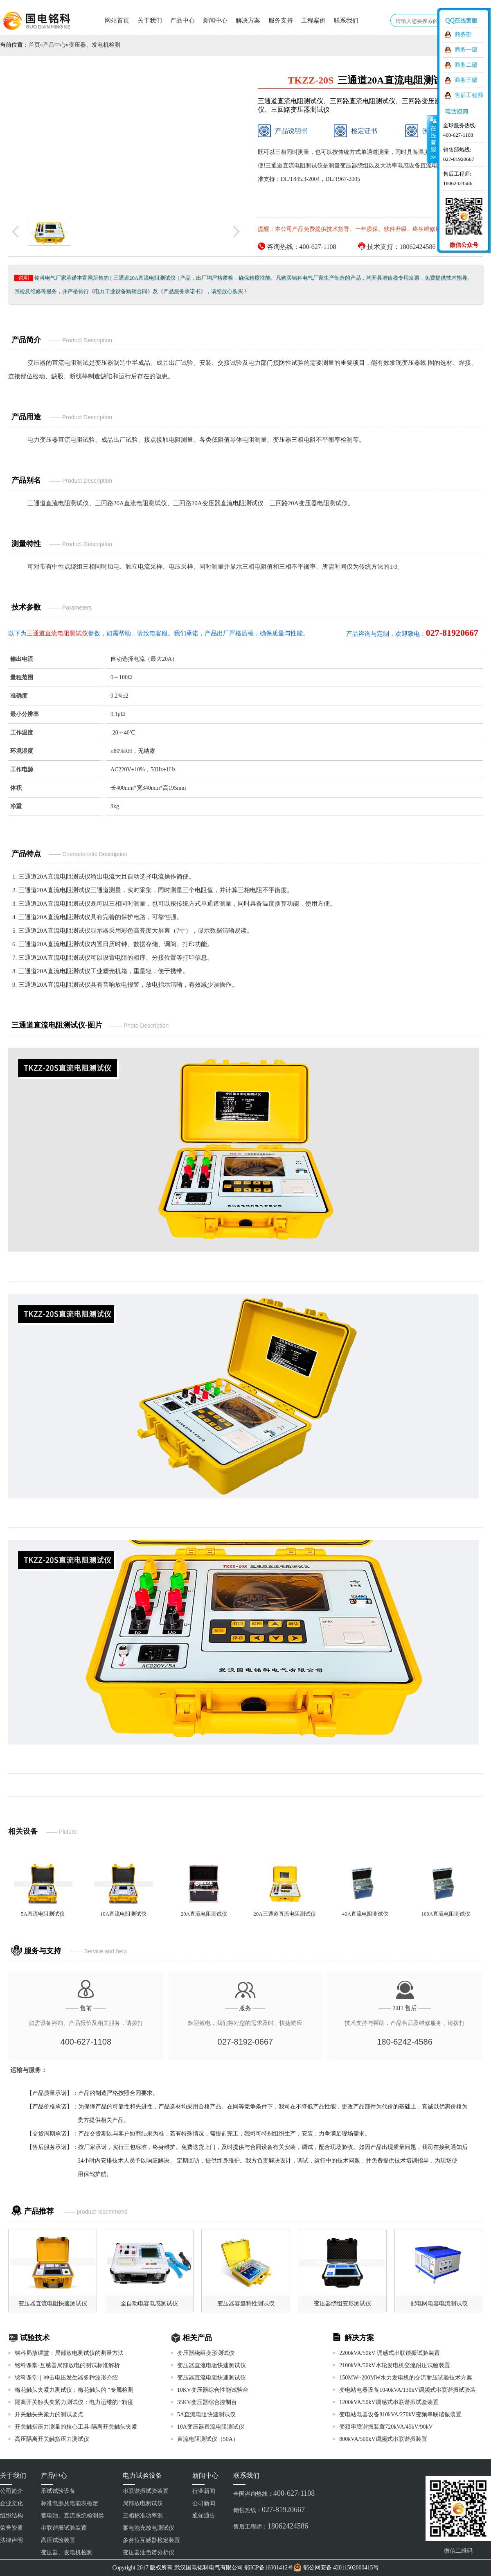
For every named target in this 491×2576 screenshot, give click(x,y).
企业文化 (11, 2503)
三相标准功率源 (143, 2516)
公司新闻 (203, 2503)
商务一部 (466, 50)
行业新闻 (203, 2491)
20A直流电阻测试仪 (204, 1914)
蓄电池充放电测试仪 (148, 2528)
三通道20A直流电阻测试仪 (54, 876)
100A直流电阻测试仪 (446, 1914)
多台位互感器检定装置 (151, 2540)
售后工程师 (469, 95)
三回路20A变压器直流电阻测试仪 (218, 503)
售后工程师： (270, 2526)
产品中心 (182, 20)
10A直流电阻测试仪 (123, 1914)
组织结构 (11, 2516)
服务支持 (280, 20)
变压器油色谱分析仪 (148, 2552)
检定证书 (355, 130)
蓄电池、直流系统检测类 (72, 2516)
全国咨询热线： (274, 2493)
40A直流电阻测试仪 (365, 1914)
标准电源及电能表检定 (69, 2503)
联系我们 (346, 20)
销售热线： (269, 2510)
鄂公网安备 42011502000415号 (341, 2568)
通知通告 (203, 2516)
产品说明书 (283, 130)
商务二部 (466, 65)
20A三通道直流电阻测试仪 (284, 1914)
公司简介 (11, 2491)
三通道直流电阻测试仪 (58, 503)
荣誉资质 (11, 2528)
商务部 (463, 35)
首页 (34, 45)
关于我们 (149, 20)
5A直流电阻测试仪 (43, 1914)
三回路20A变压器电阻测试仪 (309, 503)
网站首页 (117, 20)
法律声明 (11, 2540)
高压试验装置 (58, 2540)
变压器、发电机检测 (94, 45)
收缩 (432, 139)
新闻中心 (215, 20)
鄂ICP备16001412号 (268, 2568)
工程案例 (313, 20)
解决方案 (248, 20)
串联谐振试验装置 (64, 2528)
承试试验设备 (58, 2491)
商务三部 (466, 80)
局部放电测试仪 (143, 2503)
